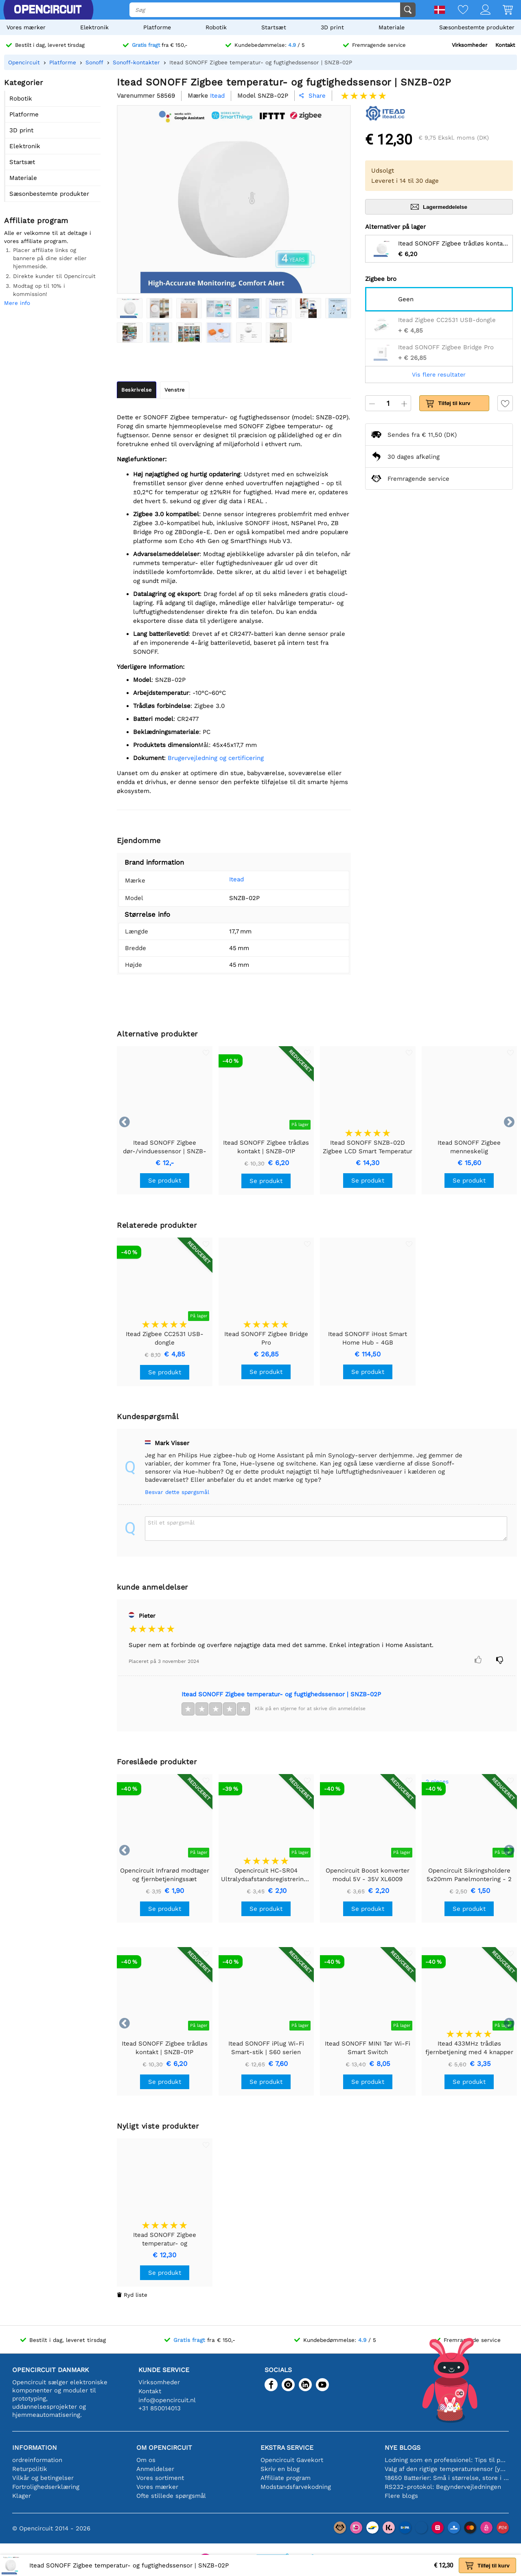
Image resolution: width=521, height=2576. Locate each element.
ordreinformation (37, 2460)
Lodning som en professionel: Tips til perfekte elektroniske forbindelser (447, 2460)
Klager (21, 2495)
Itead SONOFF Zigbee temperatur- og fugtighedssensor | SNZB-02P (281, 1694)
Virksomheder (469, 45)
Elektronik (94, 27)
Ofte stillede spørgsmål (171, 2495)
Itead (236, 879)
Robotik (216, 27)
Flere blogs (401, 2495)
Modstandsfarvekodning (295, 2487)
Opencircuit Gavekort (291, 2460)
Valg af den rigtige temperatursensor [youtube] (447, 2469)
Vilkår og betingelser (43, 2478)
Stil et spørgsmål (171, 1522)
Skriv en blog (280, 2469)
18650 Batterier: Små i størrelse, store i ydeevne (447, 2478)
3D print (332, 27)
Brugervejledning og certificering (216, 758)
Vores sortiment (160, 2478)
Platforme (157, 27)
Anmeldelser (155, 2469)
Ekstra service (286, 2447)
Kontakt (505, 45)
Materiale (392, 27)
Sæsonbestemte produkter (476, 27)
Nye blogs (402, 2447)
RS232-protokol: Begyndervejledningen (443, 2487)
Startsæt (273, 27)
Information (34, 2447)
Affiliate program (285, 2478)
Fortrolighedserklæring (45, 2487)
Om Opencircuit (164, 2447)
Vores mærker (26, 27)
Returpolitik (29, 2469)
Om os (145, 2460)
